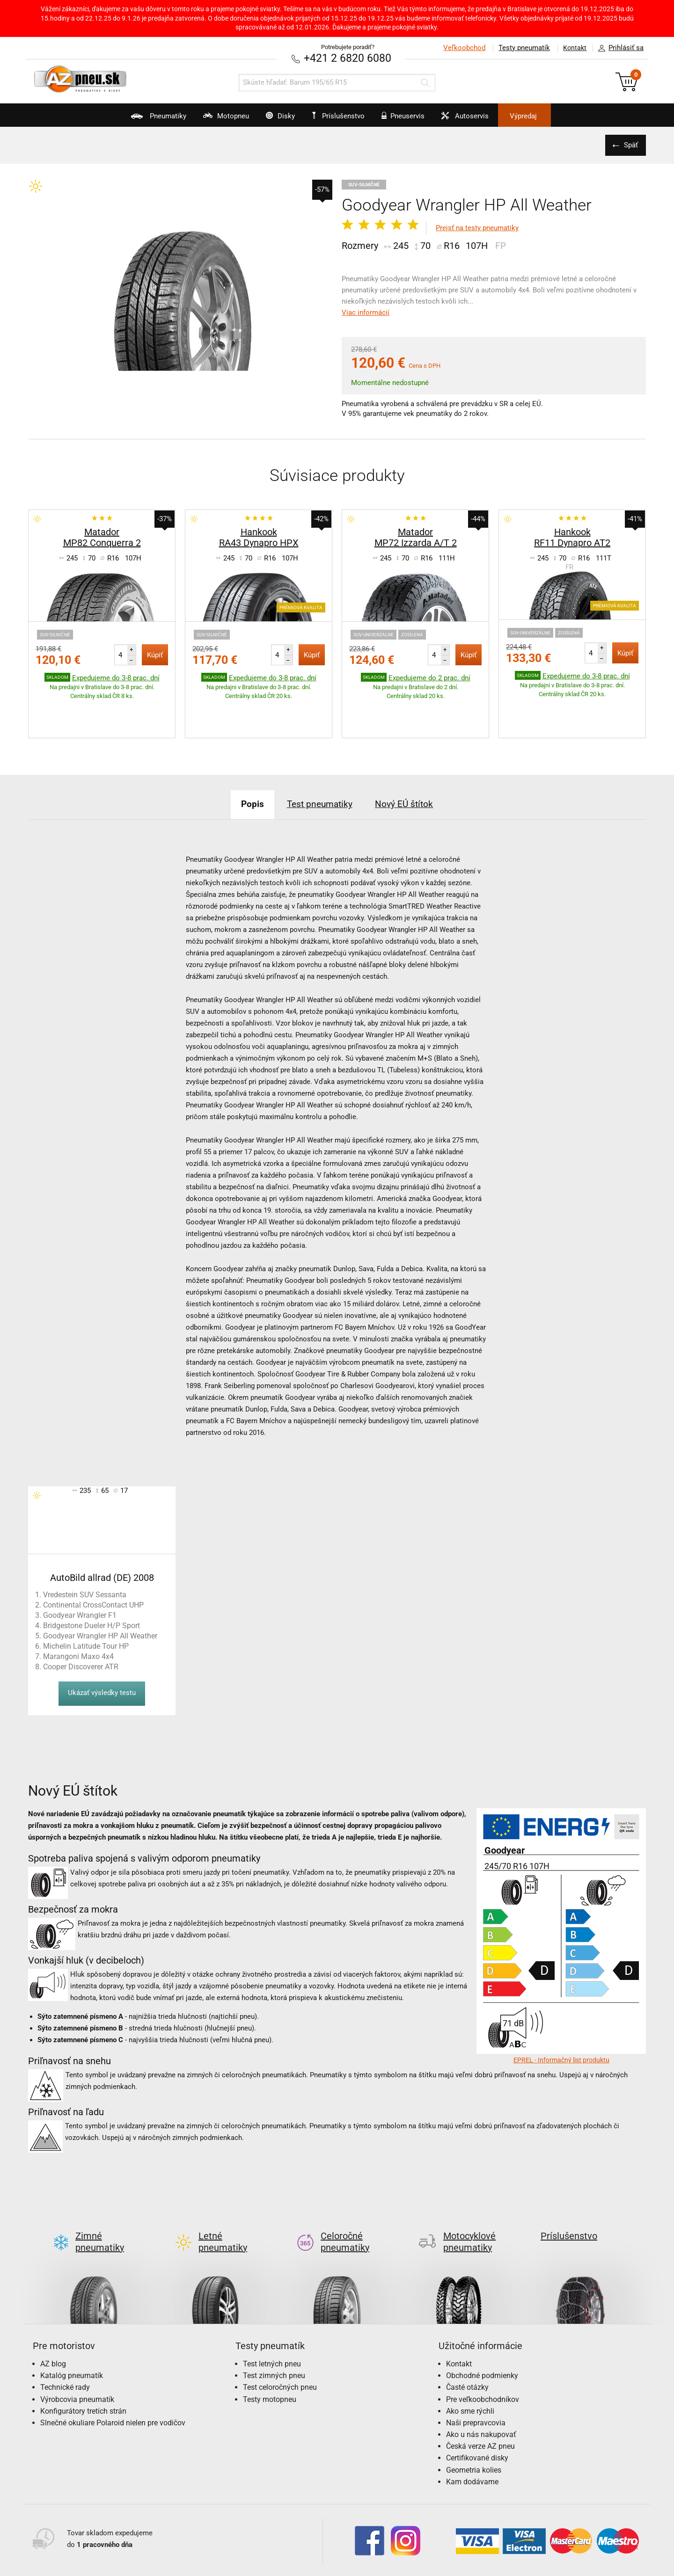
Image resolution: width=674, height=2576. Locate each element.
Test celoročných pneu (280, 2343)
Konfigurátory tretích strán (83, 2366)
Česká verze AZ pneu (480, 2402)
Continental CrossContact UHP (93, 1575)
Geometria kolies (473, 2425)
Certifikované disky (477, 2413)
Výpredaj (549, 116)
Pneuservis (409, 119)
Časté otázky (467, 2343)
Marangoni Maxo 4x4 (78, 1627)
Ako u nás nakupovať (481, 2390)
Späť (630, 145)
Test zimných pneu (274, 2331)
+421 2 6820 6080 (348, 58)
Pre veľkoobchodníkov (482, 2354)
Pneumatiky (130, 119)
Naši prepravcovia (476, 2378)
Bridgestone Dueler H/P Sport (91, 1596)
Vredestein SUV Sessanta (84, 1565)
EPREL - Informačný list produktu (561, 2030)
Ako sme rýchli (470, 2366)
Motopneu (206, 119)
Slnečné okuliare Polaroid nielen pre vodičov (112, 2378)
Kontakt (573, 48)
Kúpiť (155, 654)
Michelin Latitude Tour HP (86, 1616)
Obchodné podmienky (482, 2331)
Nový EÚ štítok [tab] (411, 774)
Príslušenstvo (342, 116)
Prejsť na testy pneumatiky (477, 228)
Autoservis (480, 119)
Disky (269, 119)
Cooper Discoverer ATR (80, 1637)
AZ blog (53, 2319)
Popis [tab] (244, 774)
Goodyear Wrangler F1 (80, 1585)
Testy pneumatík (520, 48)
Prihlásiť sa (618, 48)
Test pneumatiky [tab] (318, 774)
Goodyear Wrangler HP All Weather (100, 1606)
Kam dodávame (472, 2437)
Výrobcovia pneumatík (77, 2354)
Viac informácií (365, 312)
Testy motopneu (269, 2354)
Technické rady (65, 2343)
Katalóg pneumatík (71, 2331)
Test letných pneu (272, 2319)
